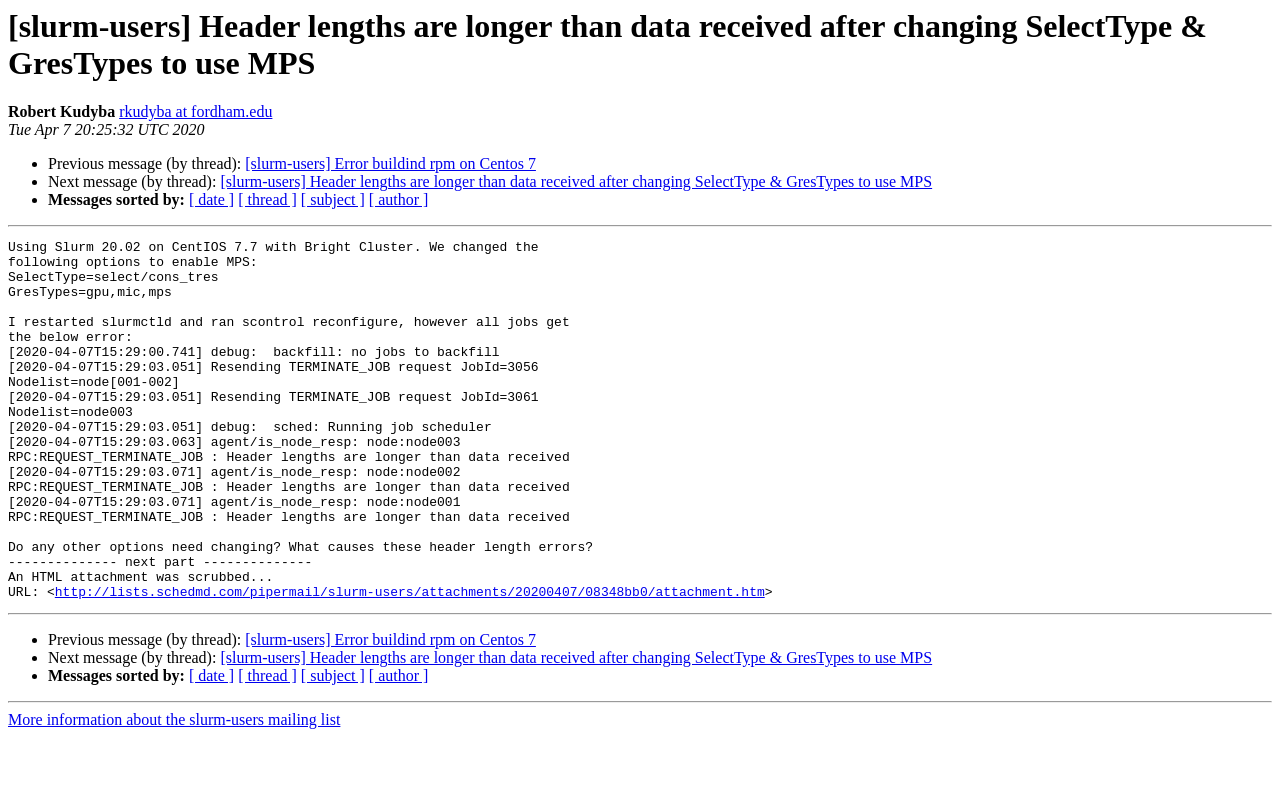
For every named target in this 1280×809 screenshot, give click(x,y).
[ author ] (399, 199)
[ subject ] (333, 199)
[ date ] (211, 199)
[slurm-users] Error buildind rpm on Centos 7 (390, 163)
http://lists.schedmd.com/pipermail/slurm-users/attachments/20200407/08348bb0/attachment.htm (410, 663)
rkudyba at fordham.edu (195, 111)
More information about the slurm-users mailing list (174, 791)
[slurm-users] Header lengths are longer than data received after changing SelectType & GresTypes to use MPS (576, 181)
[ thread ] (267, 199)
